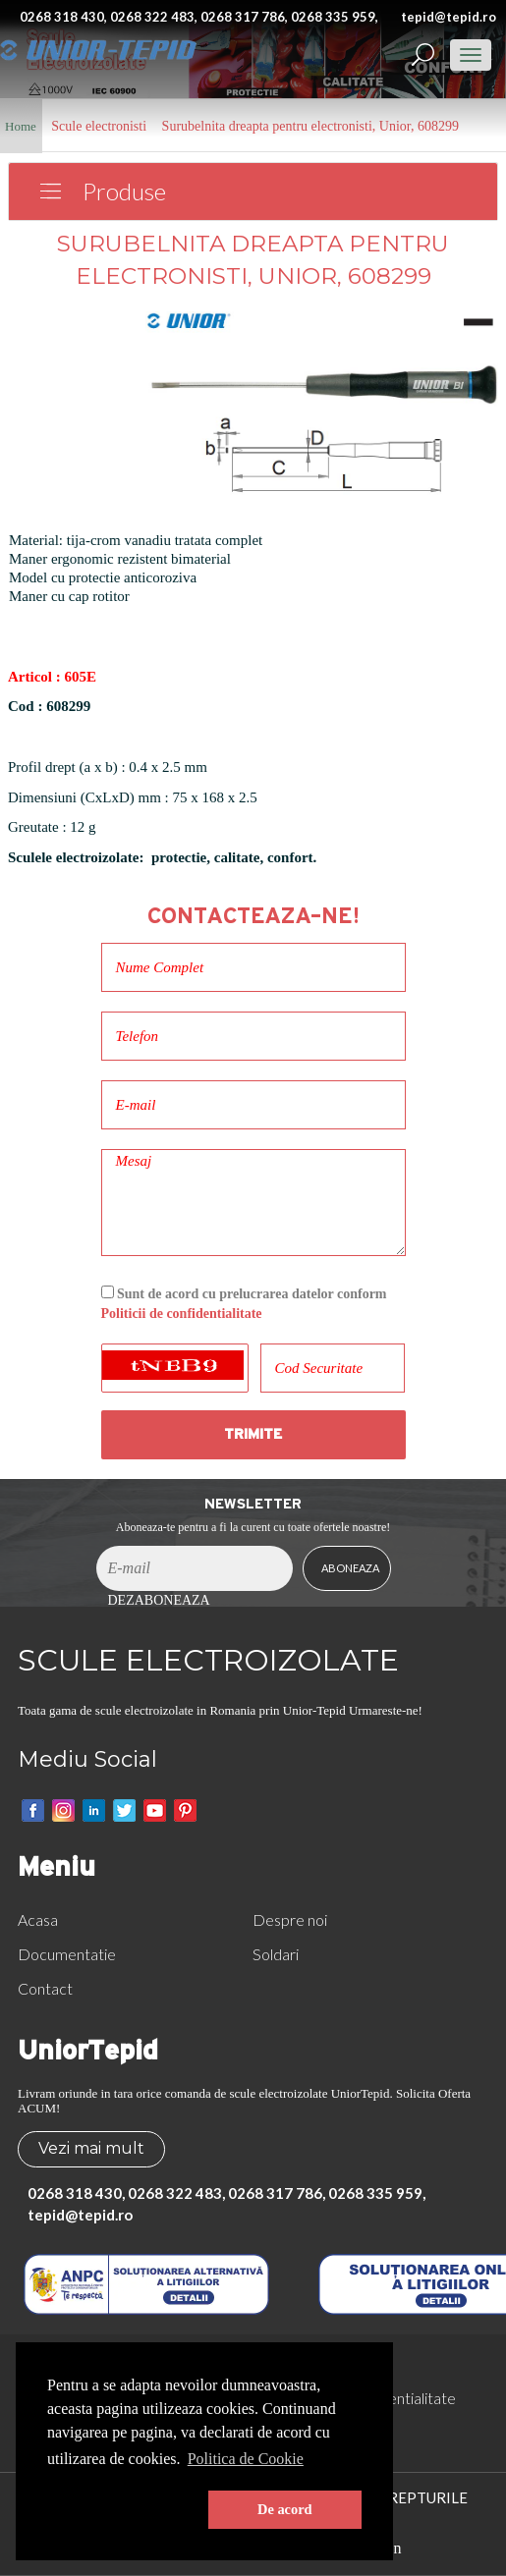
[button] (123, 2510)
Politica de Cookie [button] (246, 2458)
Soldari (276, 1954)
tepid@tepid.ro (448, 17)
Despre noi (290, 1919)
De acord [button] (284, 2509)
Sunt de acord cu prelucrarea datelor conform (244, 1304)
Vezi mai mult (91, 2148)
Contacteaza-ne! (253, 916)
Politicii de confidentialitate (181, 1313)
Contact (45, 1988)
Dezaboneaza (159, 1600)
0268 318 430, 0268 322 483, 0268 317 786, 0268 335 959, (199, 17)
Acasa (38, 1919)
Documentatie (67, 1954)
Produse (124, 191)
